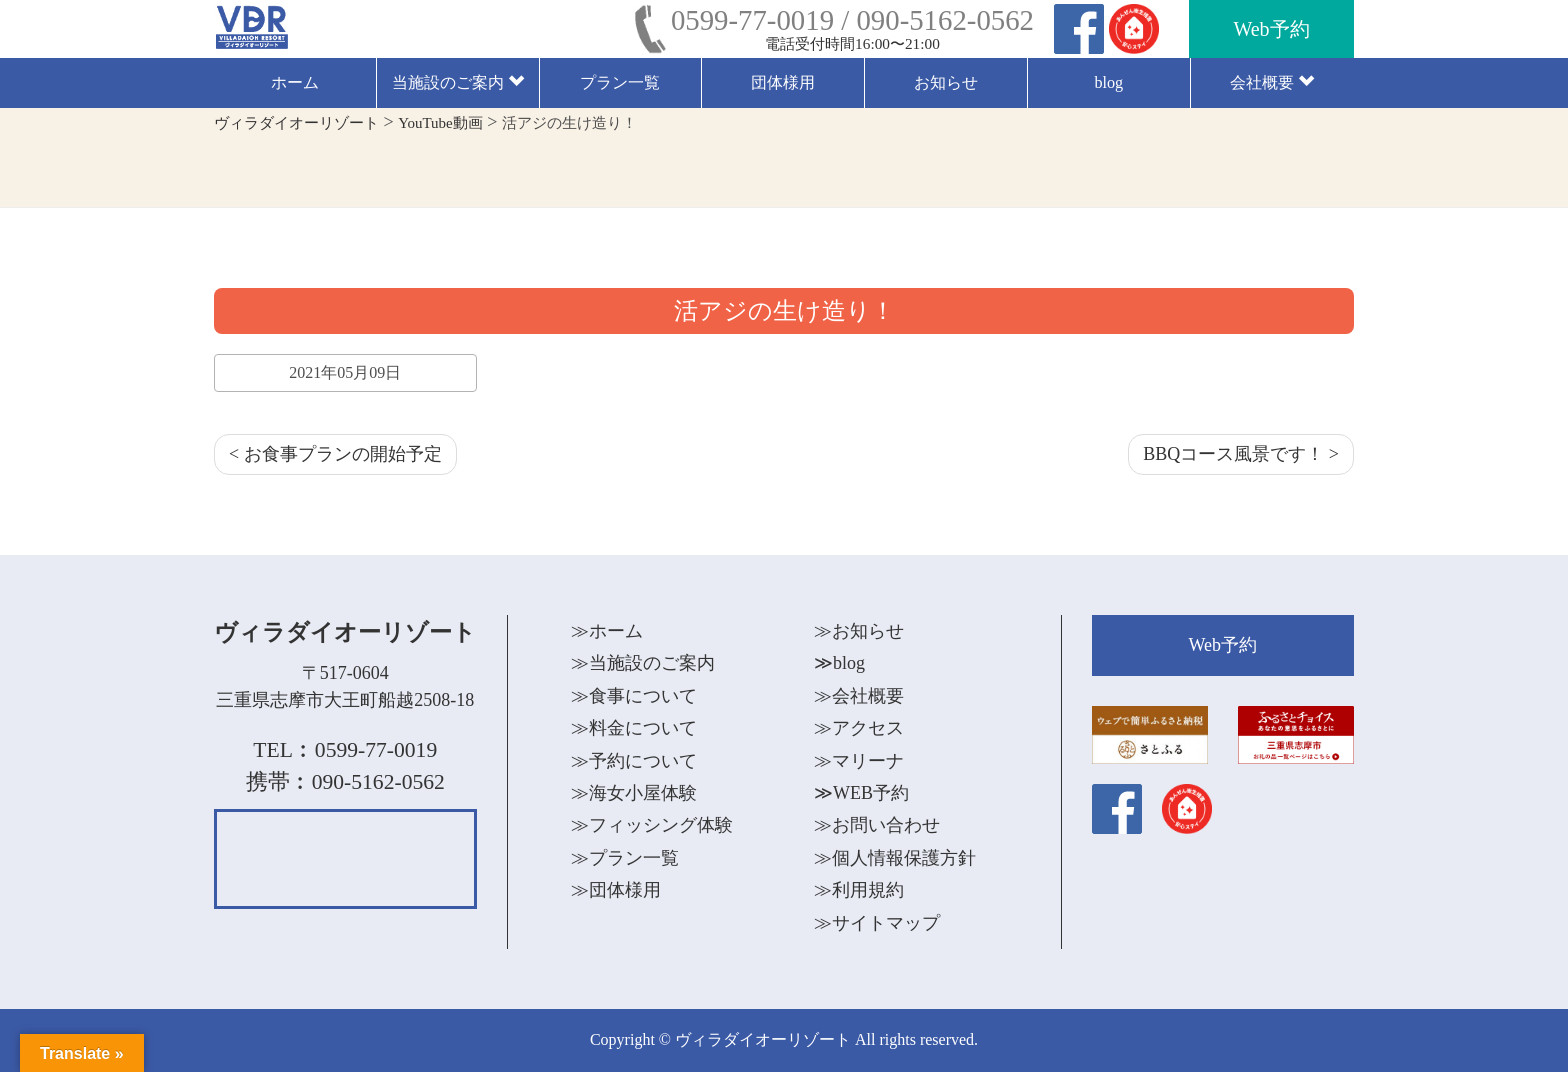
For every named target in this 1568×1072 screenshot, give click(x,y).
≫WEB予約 (861, 793)
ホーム (295, 83)
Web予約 (1271, 29)
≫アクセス (859, 728)
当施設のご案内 (458, 82)
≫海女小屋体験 (634, 793)
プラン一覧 (620, 83)
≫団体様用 (616, 890)
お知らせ (946, 83)
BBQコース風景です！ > (1241, 454)
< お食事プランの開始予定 (335, 454)
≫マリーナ (859, 761)
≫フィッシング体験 (652, 825)
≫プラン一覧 (625, 858)
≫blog (839, 663)
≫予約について (634, 761)
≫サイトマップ (877, 923)
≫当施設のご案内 (643, 663)
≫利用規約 (859, 890)
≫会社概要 (859, 696)
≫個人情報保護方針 (895, 858)
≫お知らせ (859, 631)
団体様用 (783, 83)
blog (1108, 83)
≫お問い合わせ (877, 825)
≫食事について (634, 696)
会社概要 (1272, 82)
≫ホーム (607, 631)
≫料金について (634, 728)
